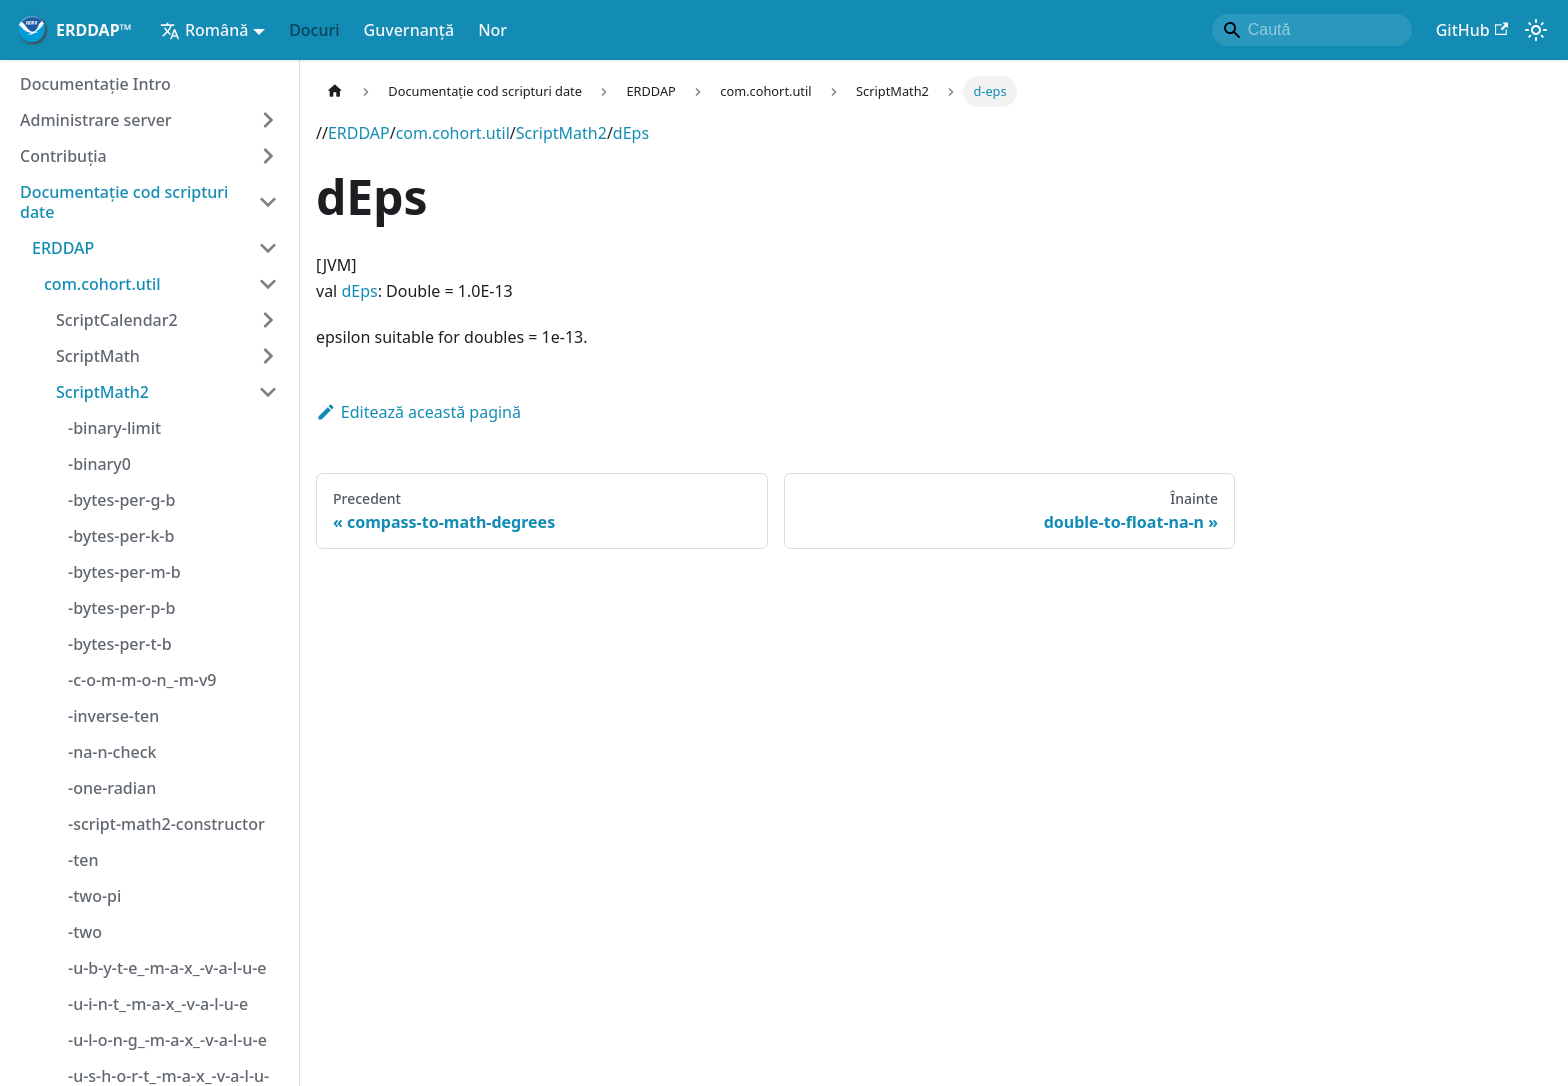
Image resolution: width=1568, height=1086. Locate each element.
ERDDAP (359, 133)
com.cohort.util (453, 133)
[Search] (1312, 30)
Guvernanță (409, 30)
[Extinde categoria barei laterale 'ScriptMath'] (268, 356)
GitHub (1472, 30)
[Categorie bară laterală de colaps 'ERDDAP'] (268, 248)
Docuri (314, 30)
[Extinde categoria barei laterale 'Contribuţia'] (268, 156)
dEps (631, 133)
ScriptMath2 (561, 133)
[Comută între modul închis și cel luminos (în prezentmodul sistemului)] (1536, 30)
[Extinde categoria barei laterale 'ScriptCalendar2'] (268, 320)
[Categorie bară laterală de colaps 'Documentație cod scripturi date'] (268, 202)
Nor (492, 30)
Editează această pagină (418, 412)
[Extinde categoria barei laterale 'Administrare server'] (268, 120)
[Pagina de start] (335, 91)
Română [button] (204, 30)
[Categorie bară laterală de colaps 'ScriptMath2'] (268, 392)
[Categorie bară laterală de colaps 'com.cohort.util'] (268, 284)
